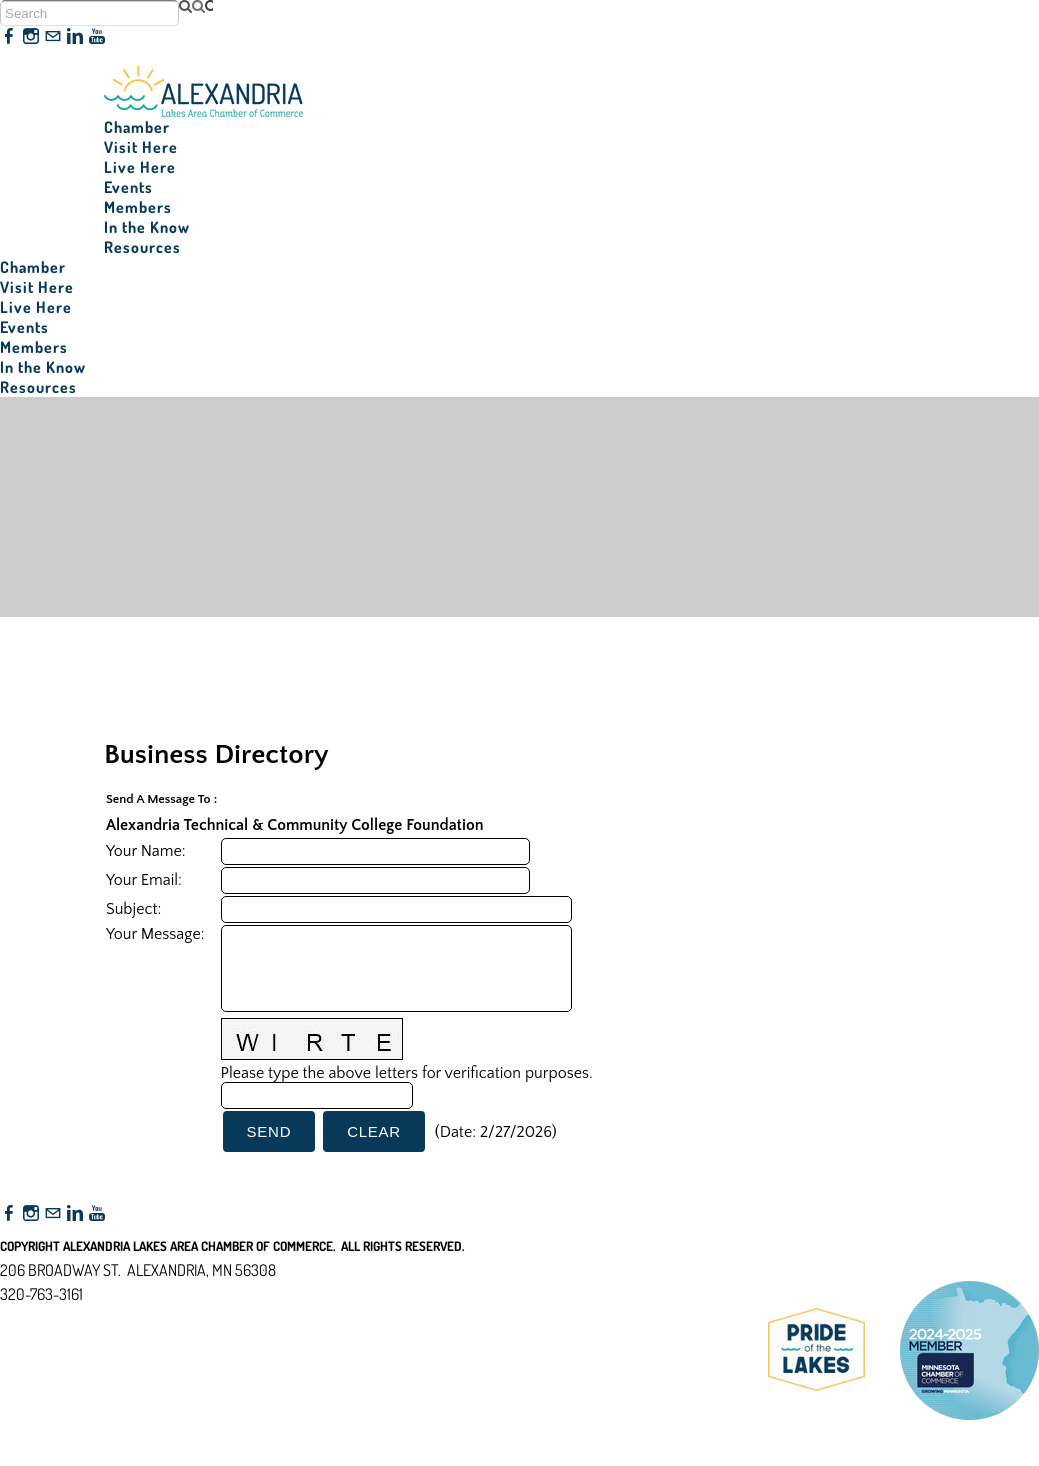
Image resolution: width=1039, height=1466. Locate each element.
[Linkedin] (75, 37)
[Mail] (53, 37)
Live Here (140, 167)
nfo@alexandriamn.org (86, 1318)
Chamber (137, 127)
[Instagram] (31, 37)
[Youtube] (97, 37)
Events (129, 187)
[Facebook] (9, 37)
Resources (142, 247)
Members (138, 207)
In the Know (147, 227)
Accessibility (48, 1391)
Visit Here (141, 147)
